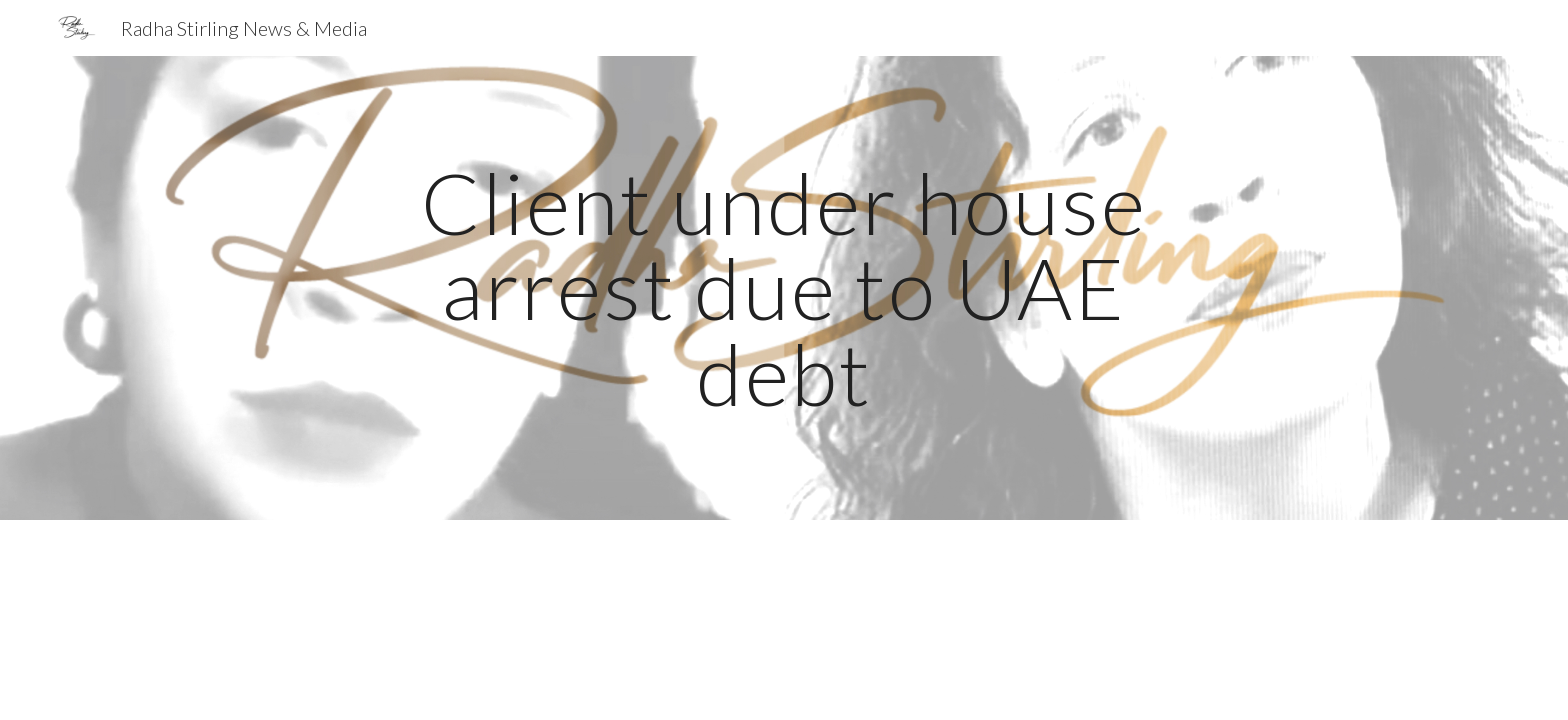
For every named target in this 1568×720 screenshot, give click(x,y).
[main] (784, 288)
